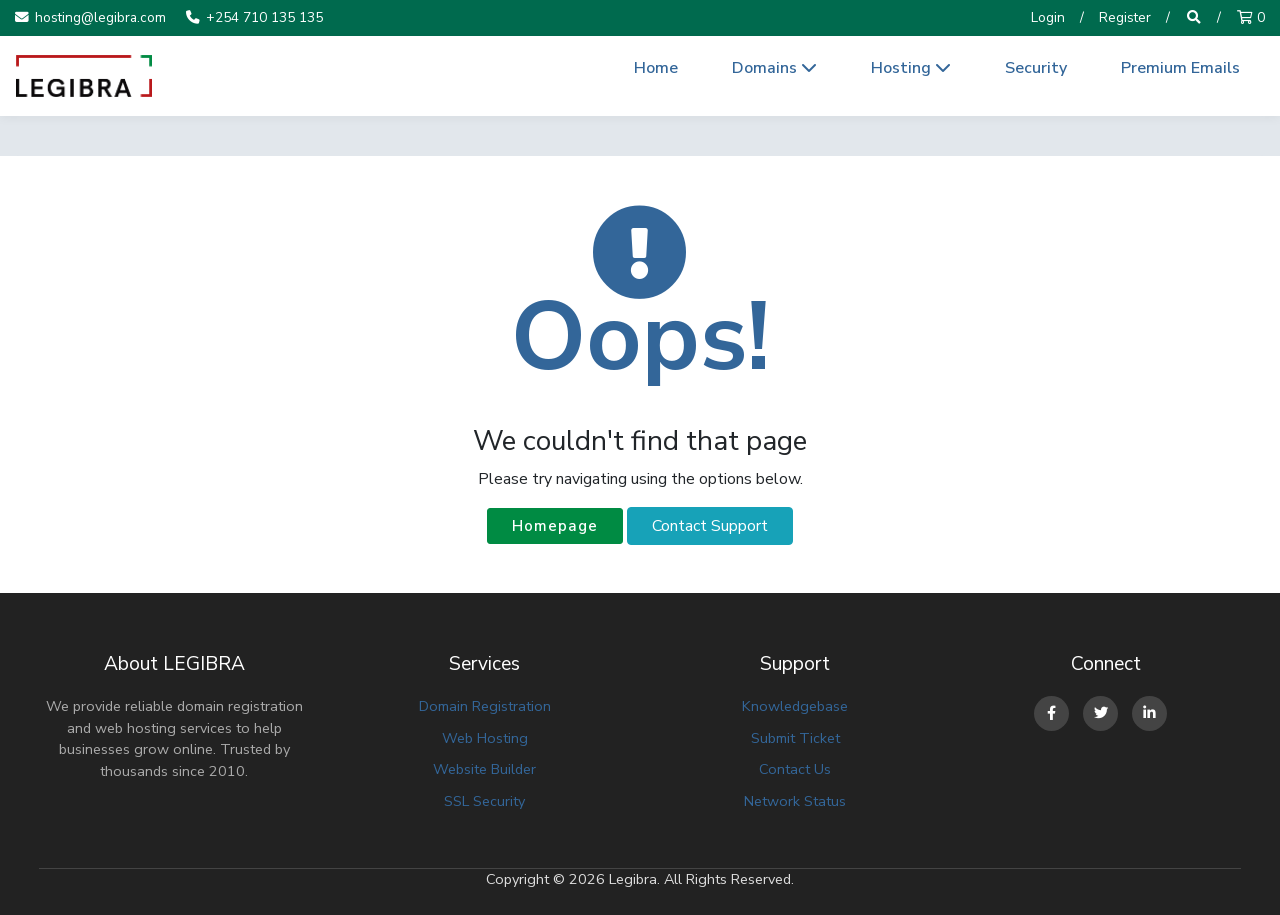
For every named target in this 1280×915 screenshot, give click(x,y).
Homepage (555, 526)
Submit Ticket (795, 738)
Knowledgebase (795, 706)
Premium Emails (1180, 68)
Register (1125, 17)
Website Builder (484, 769)
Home (656, 68)
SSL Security (484, 801)
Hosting (911, 68)
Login (1048, 17)
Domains (774, 68)
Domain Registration (485, 706)
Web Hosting (485, 738)
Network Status (795, 801)
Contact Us (795, 769)
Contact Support (710, 526)
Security (1036, 68)
